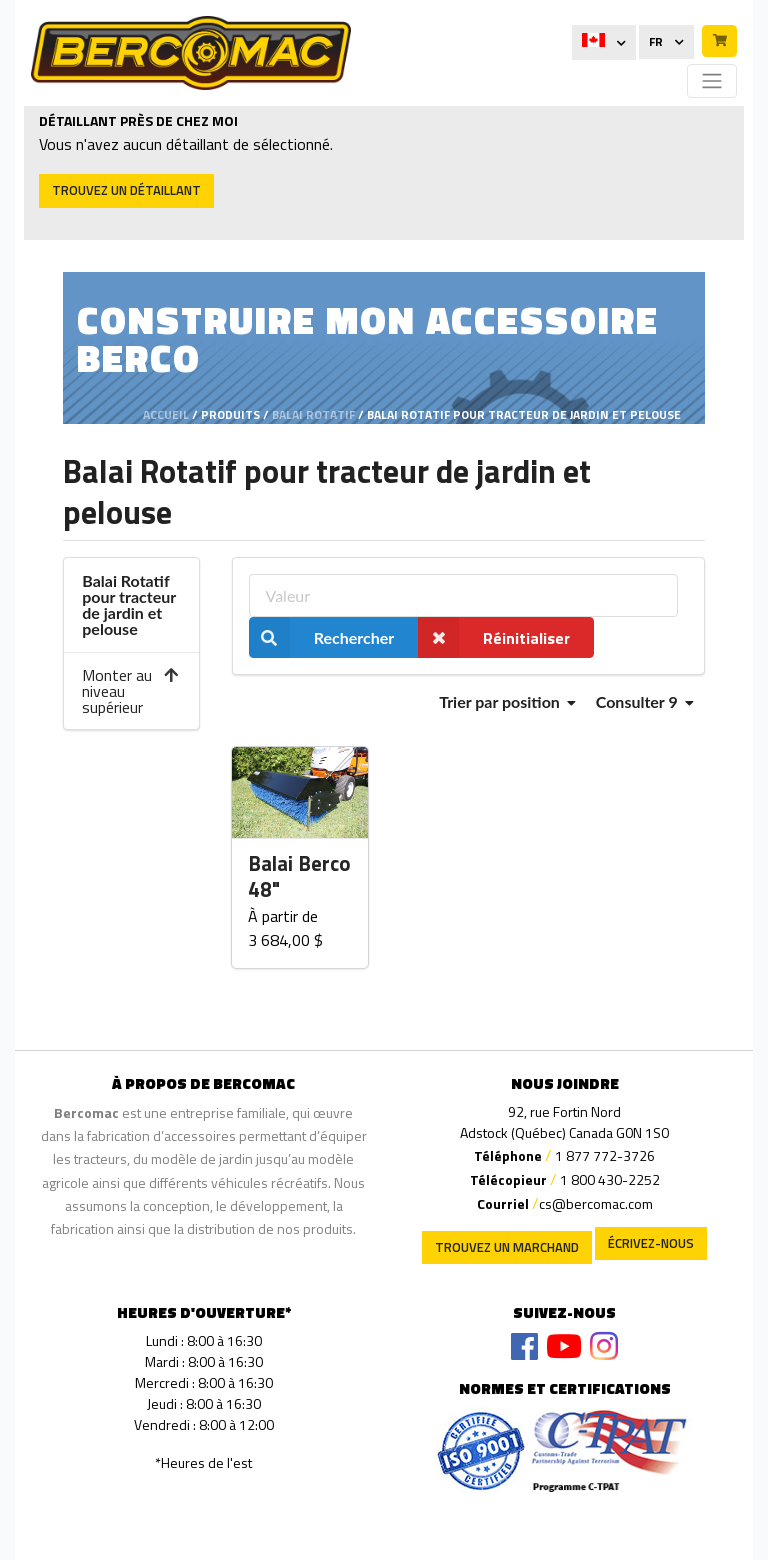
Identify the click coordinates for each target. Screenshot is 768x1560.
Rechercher (322, 637)
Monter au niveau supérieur (131, 691)
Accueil (166, 414)
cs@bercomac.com (596, 1203)
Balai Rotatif (313, 414)
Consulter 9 (645, 701)
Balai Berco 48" (299, 877)
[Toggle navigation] (712, 81)
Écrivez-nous (651, 1243)
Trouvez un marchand (507, 1247)
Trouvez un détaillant (126, 190)
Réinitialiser (494, 637)
